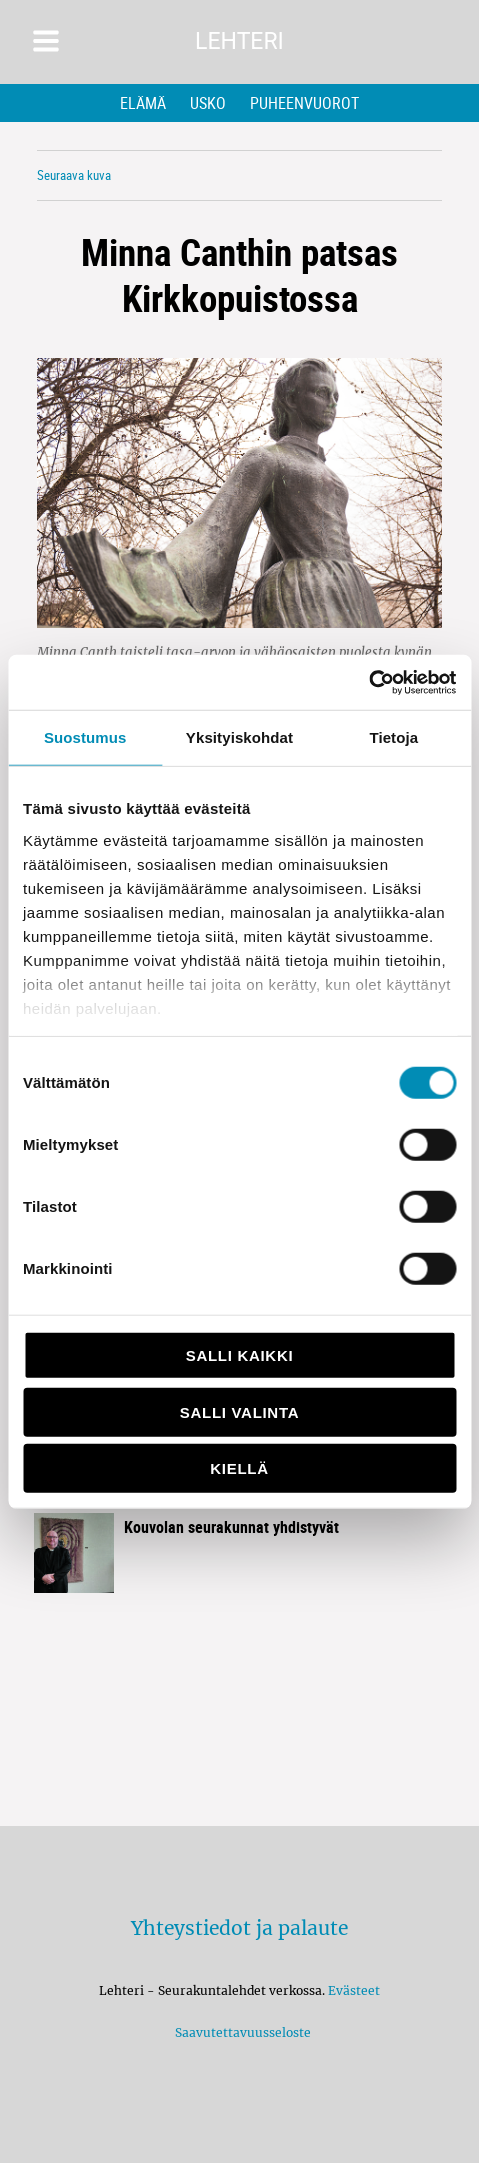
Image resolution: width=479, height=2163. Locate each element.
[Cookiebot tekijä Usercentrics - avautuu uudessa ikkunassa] (368, 682)
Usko (208, 103)
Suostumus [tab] (85, 737)
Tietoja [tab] (393, 737)
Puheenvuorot (304, 103)
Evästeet (354, 1990)
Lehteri (239, 41)
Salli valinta (239, 1411)
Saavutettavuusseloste (240, 2032)
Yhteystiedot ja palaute (239, 1928)
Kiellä (239, 1468)
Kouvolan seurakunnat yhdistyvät (231, 1527)
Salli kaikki (240, 1355)
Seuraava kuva (74, 175)
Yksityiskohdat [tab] (239, 737)
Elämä (143, 103)
